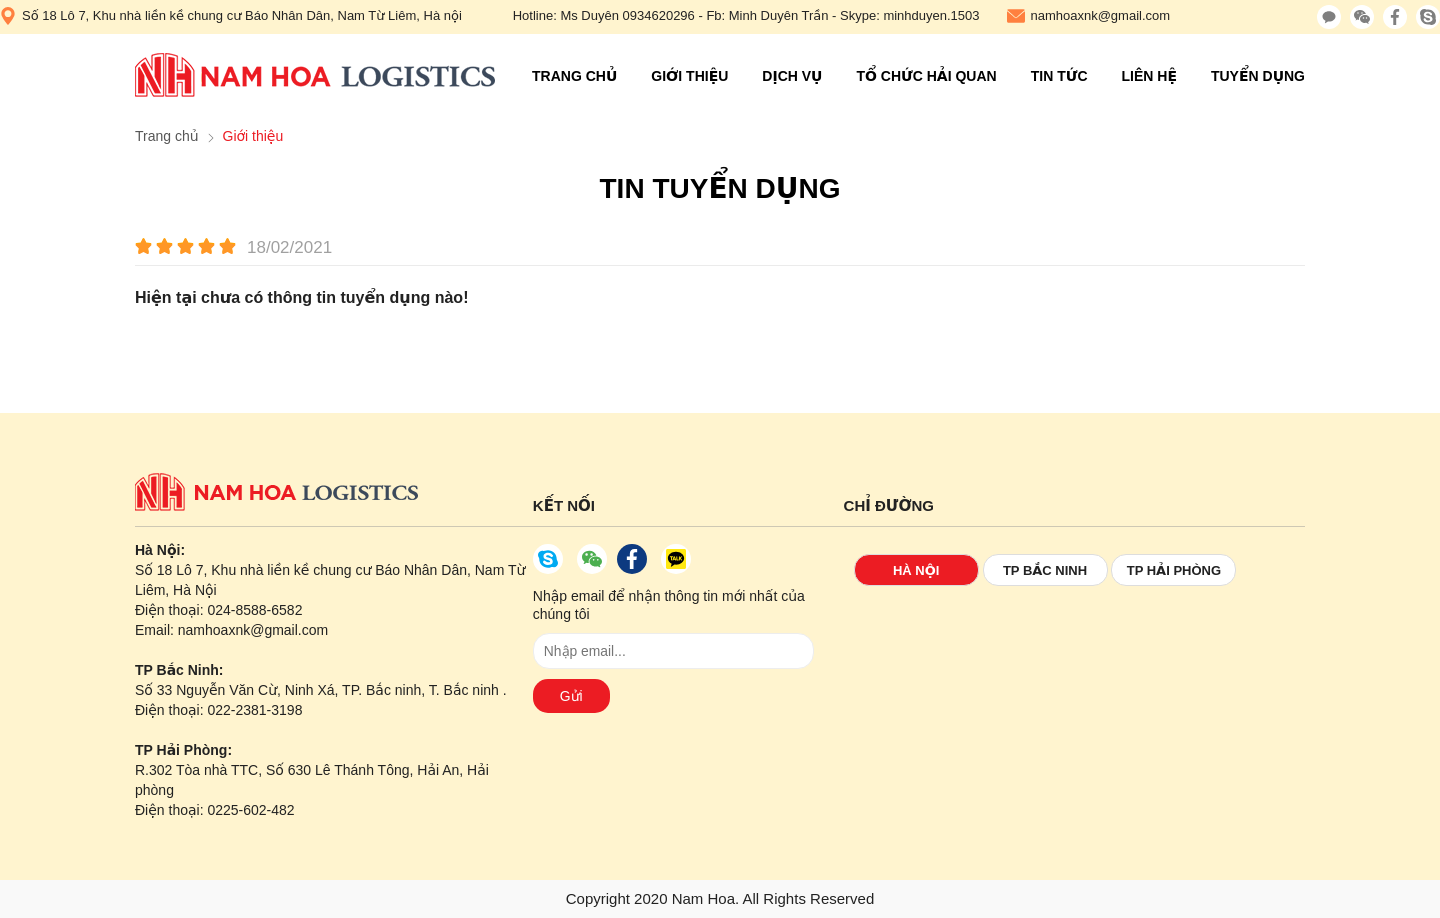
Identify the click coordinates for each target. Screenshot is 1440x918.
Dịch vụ (792, 76)
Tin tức (1059, 76)
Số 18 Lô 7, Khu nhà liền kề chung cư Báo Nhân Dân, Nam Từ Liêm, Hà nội (231, 16)
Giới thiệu (689, 76)
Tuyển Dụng (1258, 76)
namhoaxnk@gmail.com (1089, 16)
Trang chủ (574, 76)
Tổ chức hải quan (926, 76)
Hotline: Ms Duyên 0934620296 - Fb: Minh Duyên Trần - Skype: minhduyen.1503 (746, 15)
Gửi (571, 696)
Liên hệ (1149, 76)
